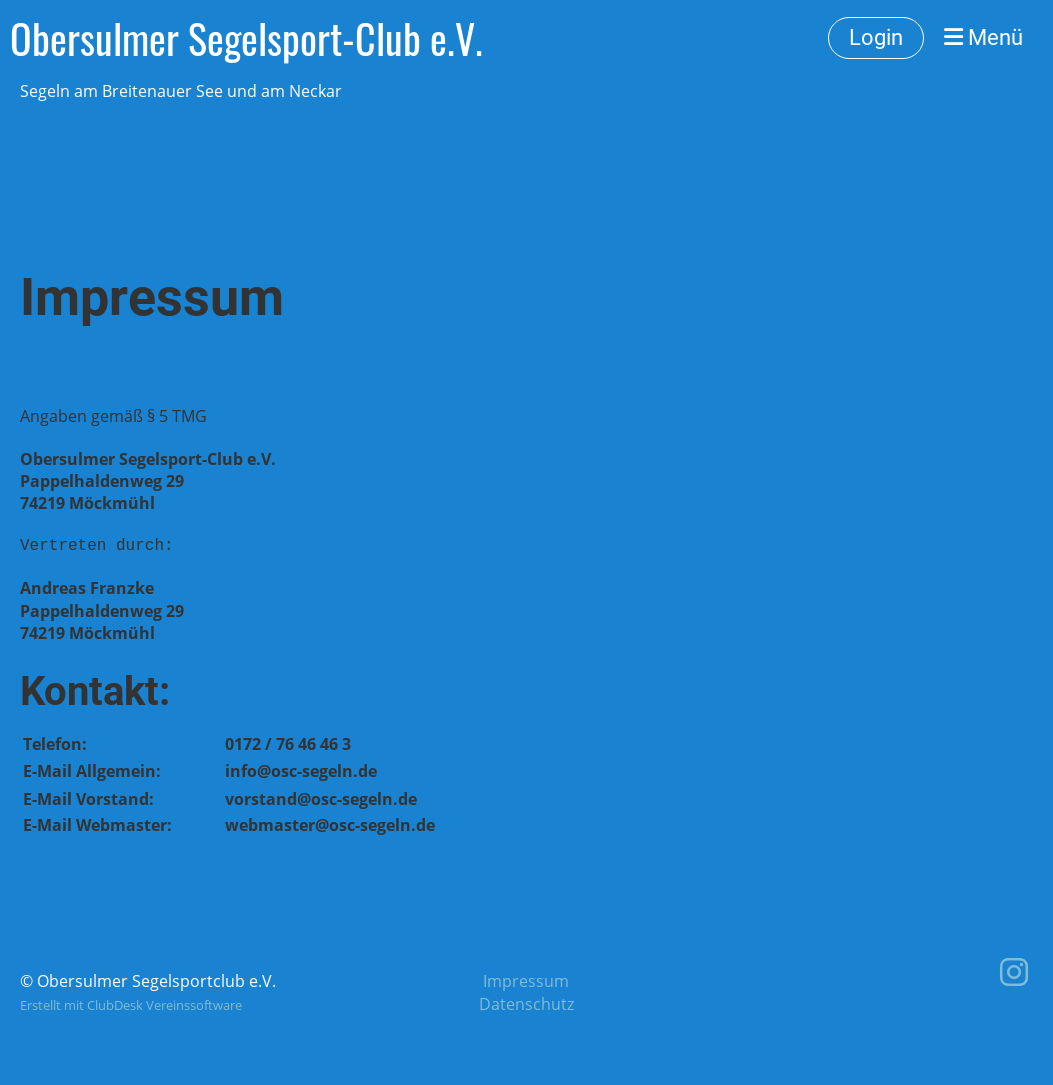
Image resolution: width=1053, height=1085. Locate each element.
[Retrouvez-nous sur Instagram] (1014, 971)
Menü (983, 37)
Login (876, 37)
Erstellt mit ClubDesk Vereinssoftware (131, 1005)
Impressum (526, 981)
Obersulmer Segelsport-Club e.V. (246, 38)
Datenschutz (526, 1004)
